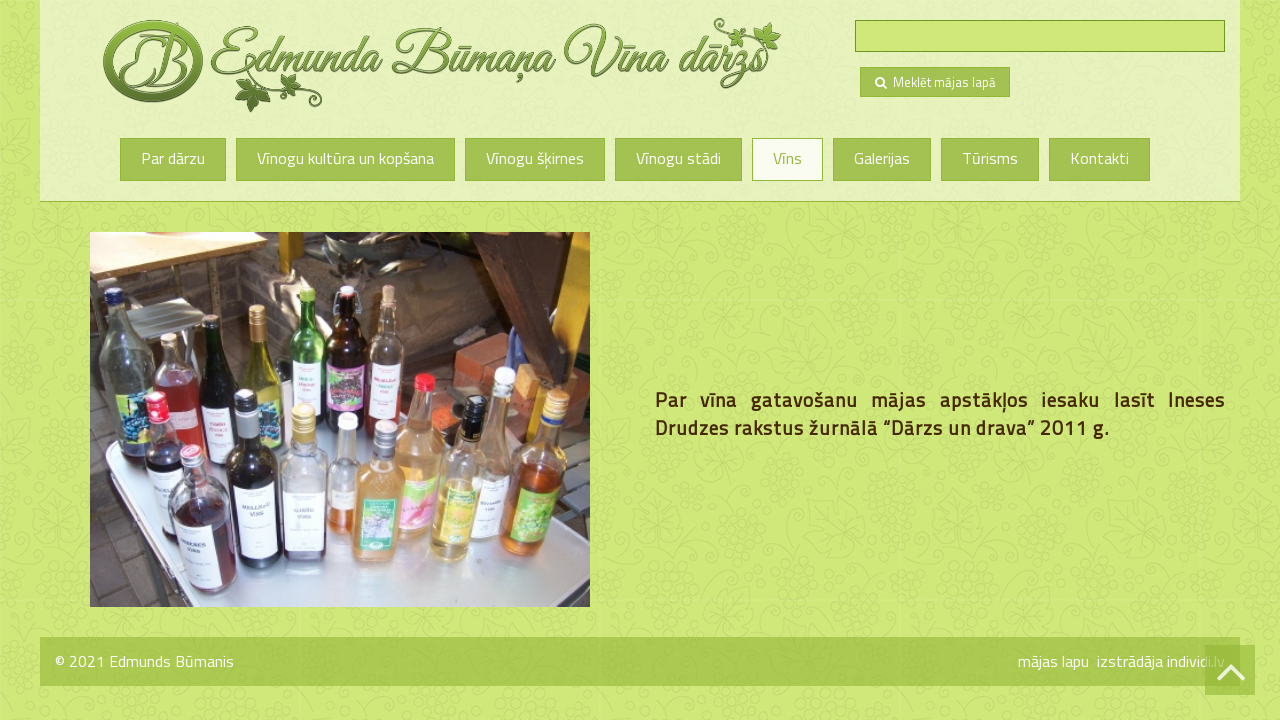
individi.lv (1196, 661)
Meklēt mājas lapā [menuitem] (935, 82)
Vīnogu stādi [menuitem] (678, 158)
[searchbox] (1040, 36)
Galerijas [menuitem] (882, 158)
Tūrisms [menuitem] (990, 158)
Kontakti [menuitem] (1099, 158)
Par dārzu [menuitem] (173, 158)
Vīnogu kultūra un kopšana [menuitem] (345, 158)
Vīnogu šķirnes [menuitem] (535, 158)
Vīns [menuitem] (787, 158)
